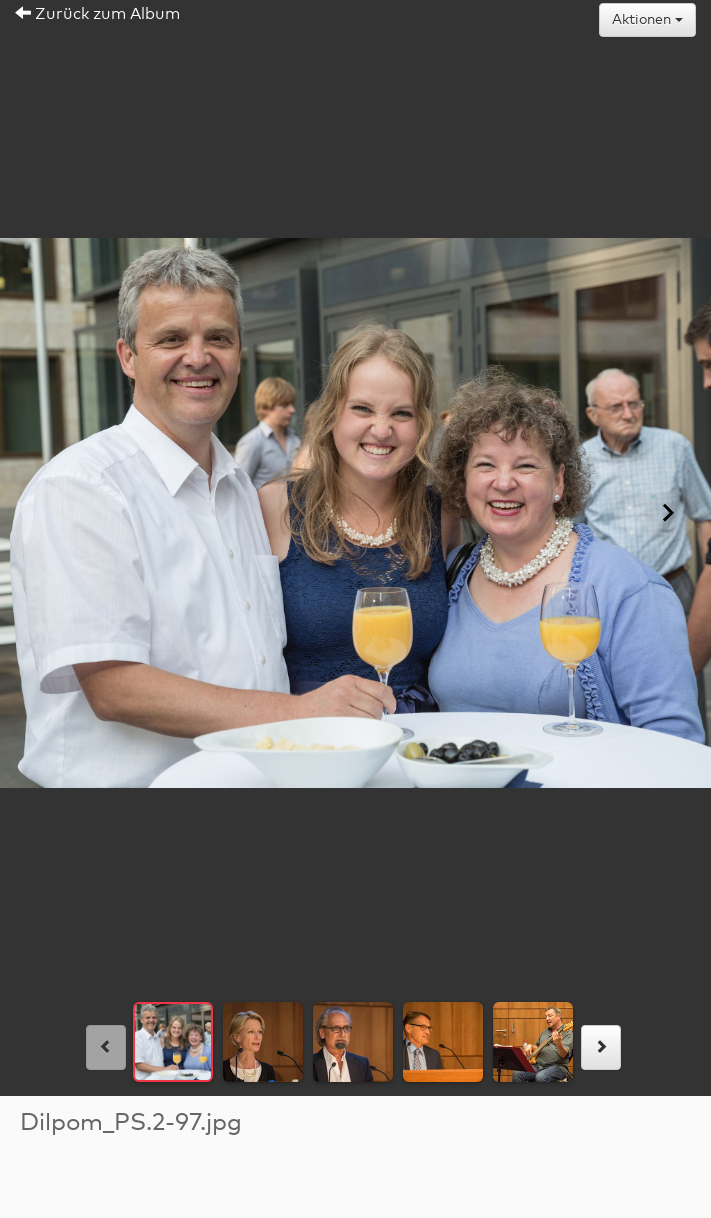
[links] (106, 1047)
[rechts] (601, 1047)
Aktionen (647, 20)
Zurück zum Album (97, 14)
